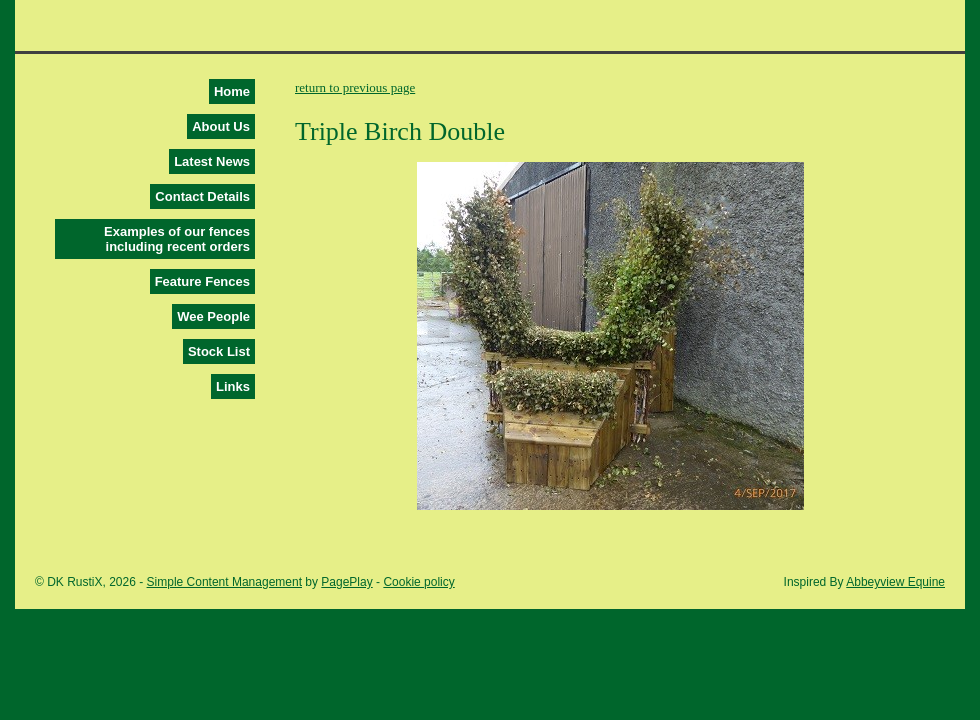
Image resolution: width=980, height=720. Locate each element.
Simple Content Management (224, 582)
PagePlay (346, 582)
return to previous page (355, 87)
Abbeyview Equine (895, 582)
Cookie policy (418, 582)
